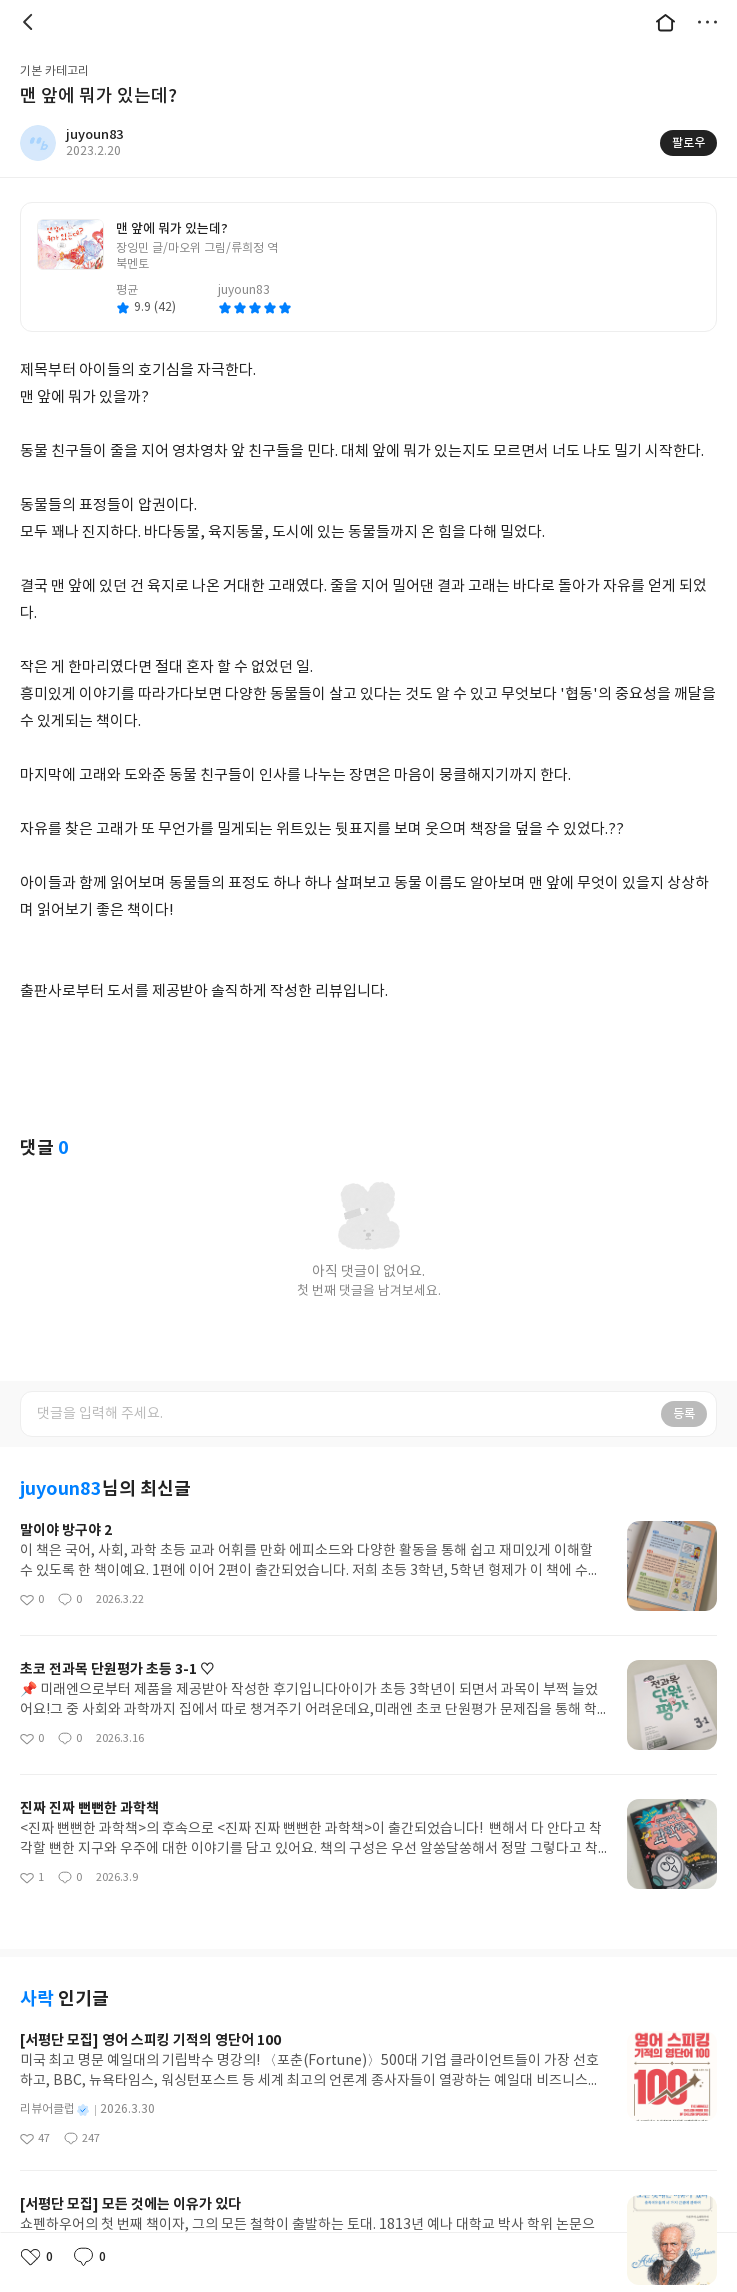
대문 (665, 22)
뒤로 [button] (30, 22)
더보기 (707, 22)
